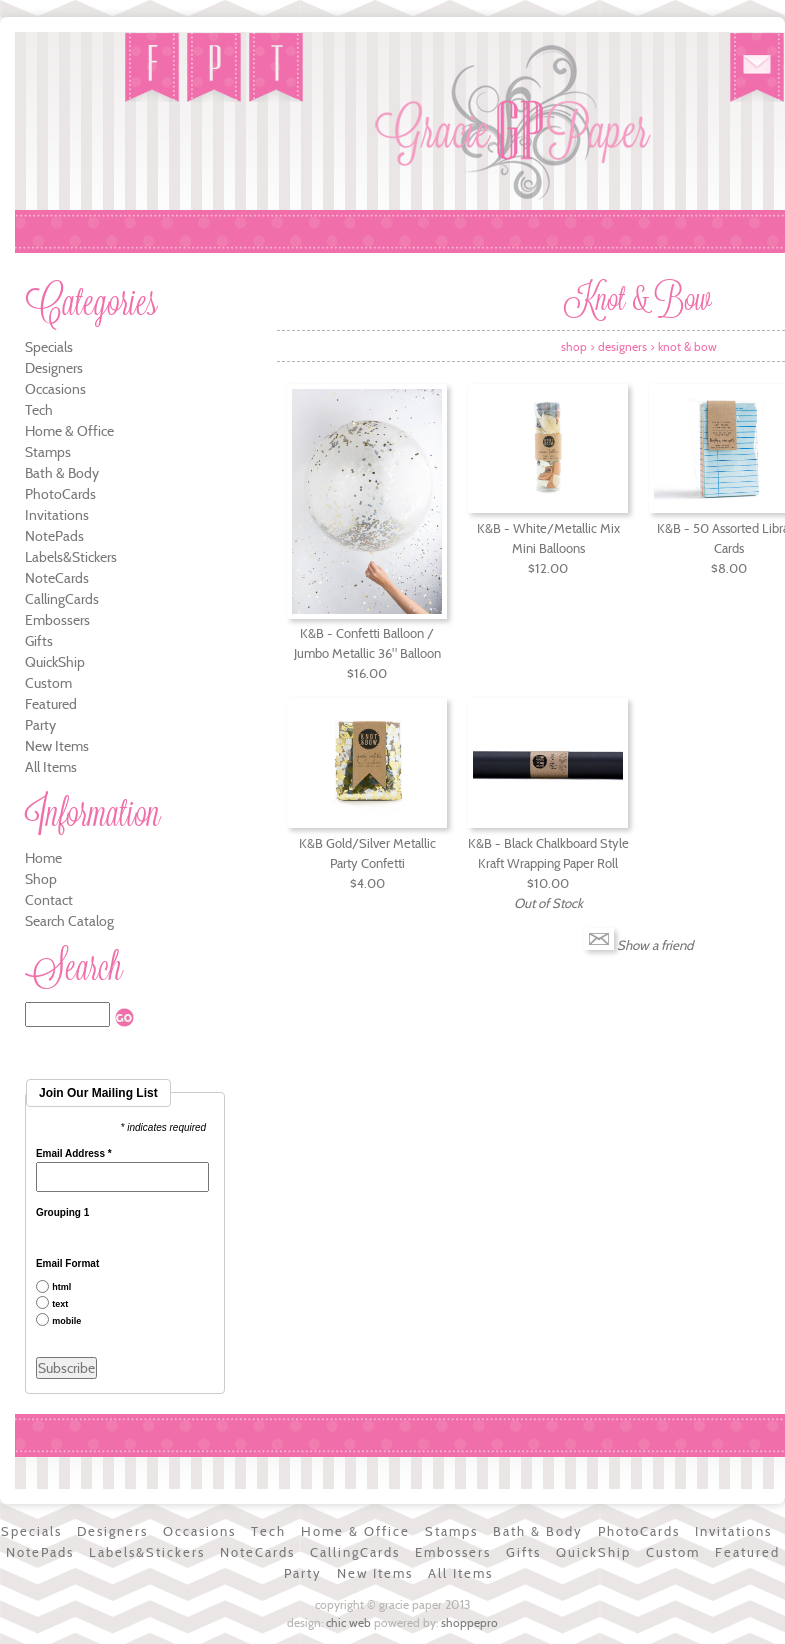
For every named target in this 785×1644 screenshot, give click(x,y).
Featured (51, 704)
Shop (41, 879)
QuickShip (55, 662)
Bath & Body (62, 473)
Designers (54, 368)
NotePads (54, 536)
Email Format (67, 1264)
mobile (66, 1321)
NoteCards (57, 578)
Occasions (55, 389)
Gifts (39, 641)
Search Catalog (69, 921)
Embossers (57, 620)
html (61, 1287)
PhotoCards (60, 494)
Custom (48, 683)
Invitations (57, 515)
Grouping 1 (62, 1213)
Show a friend (655, 945)
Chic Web (348, 1622)
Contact (49, 900)
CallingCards (62, 599)
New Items (57, 746)
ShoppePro (469, 1622)
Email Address (74, 1154)
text (60, 1304)
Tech (39, 410)
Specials (49, 347)
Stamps (48, 452)
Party (40, 725)
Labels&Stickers (71, 557)
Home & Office (69, 431)
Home (43, 858)
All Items (51, 767)
